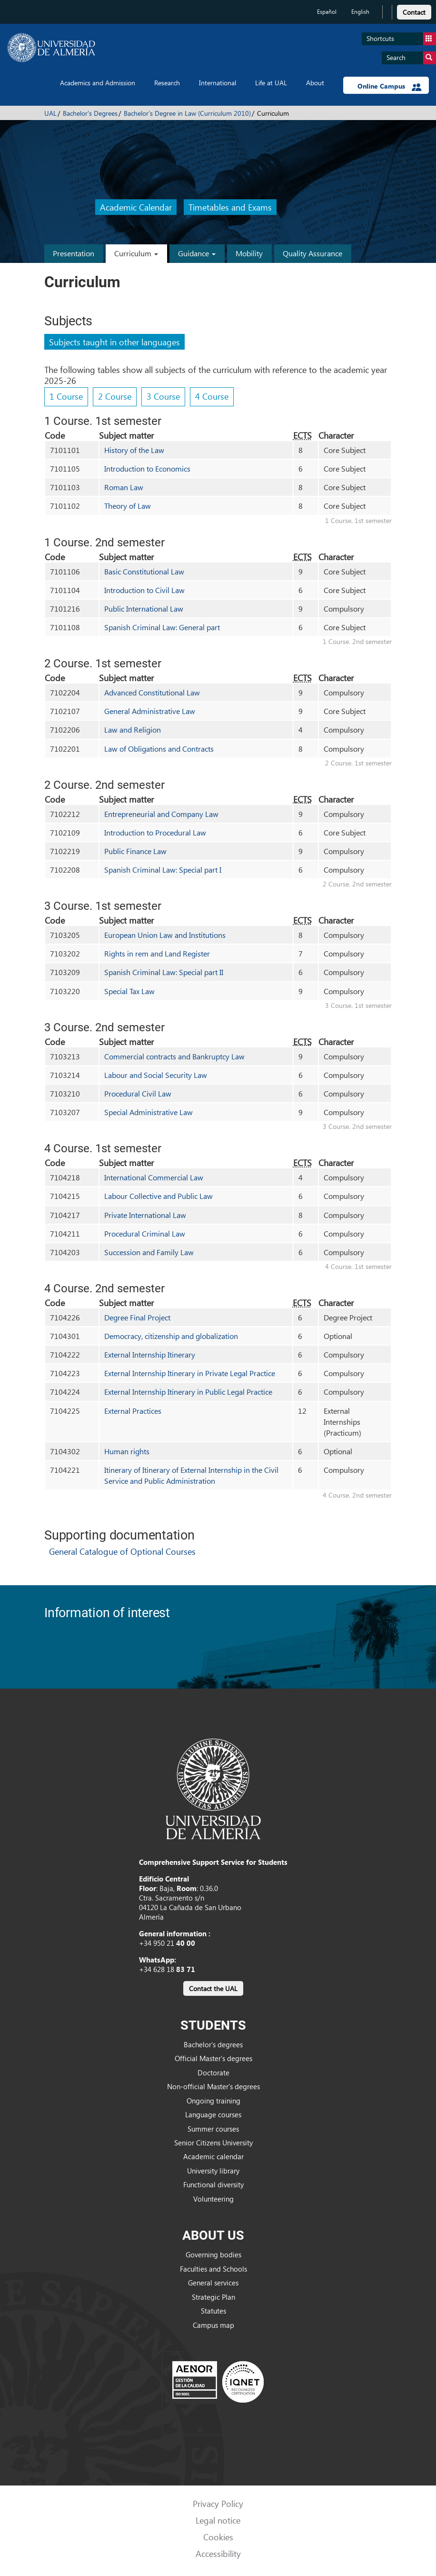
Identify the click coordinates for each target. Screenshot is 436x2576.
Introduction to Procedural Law (155, 832)
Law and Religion (132, 729)
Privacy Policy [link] (218, 2503)
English (360, 11)
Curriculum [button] (136, 253)
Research (167, 82)
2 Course (114, 396)
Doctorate (213, 2072)
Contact (414, 12)
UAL (50, 113)
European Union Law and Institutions (165, 935)
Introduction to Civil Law (144, 590)
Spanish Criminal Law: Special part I (162, 870)
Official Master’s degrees (213, 2058)
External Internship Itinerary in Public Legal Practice (188, 1392)
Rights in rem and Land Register (157, 953)
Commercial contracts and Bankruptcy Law (174, 1056)
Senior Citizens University (213, 2142)
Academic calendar (213, 2156)
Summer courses (213, 2128)
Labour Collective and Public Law (158, 1196)
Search (411, 57)
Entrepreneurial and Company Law (161, 814)
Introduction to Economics (147, 468)
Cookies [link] (218, 2537)
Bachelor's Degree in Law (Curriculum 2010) (187, 113)
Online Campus (389, 86)
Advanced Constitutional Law (152, 692)
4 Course (211, 396)
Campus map (213, 2325)
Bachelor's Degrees (90, 113)
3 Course (163, 396)
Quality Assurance (312, 253)
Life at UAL (271, 82)
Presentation (73, 253)
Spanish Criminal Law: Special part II (163, 972)
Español (327, 11)
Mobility (249, 253)
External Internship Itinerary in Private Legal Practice (189, 1373)
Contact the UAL (213, 1988)
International (217, 82)
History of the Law (134, 450)
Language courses (213, 2114)
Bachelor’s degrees (213, 2044)
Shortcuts (401, 38)
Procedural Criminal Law (144, 1233)
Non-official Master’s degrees (213, 2086)
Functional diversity (213, 2184)
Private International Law (145, 1215)
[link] (414, 11)
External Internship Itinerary (149, 1354)
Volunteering (213, 2199)
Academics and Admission (97, 82)
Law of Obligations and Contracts (159, 749)
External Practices (132, 1411)
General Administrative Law (149, 711)
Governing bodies (213, 2254)
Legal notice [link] (218, 2520)
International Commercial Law (153, 1177)
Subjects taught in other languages (114, 342)
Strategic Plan (213, 2297)
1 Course (66, 396)
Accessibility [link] (218, 2553)
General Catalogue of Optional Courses (122, 1551)
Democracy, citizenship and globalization (171, 1336)
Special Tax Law (129, 991)
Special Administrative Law (148, 1112)
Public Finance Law (135, 851)
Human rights (126, 1451)
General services (213, 2282)
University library (213, 2170)
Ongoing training (213, 2100)
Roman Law (123, 487)
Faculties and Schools (213, 2269)
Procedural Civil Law (137, 1093)
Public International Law (143, 609)
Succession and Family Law (149, 1252)
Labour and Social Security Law (155, 1075)
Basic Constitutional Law (144, 571)
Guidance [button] (197, 253)
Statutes (213, 2310)
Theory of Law (127, 506)
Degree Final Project (137, 1317)
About (315, 82)
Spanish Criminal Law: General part (162, 627)
